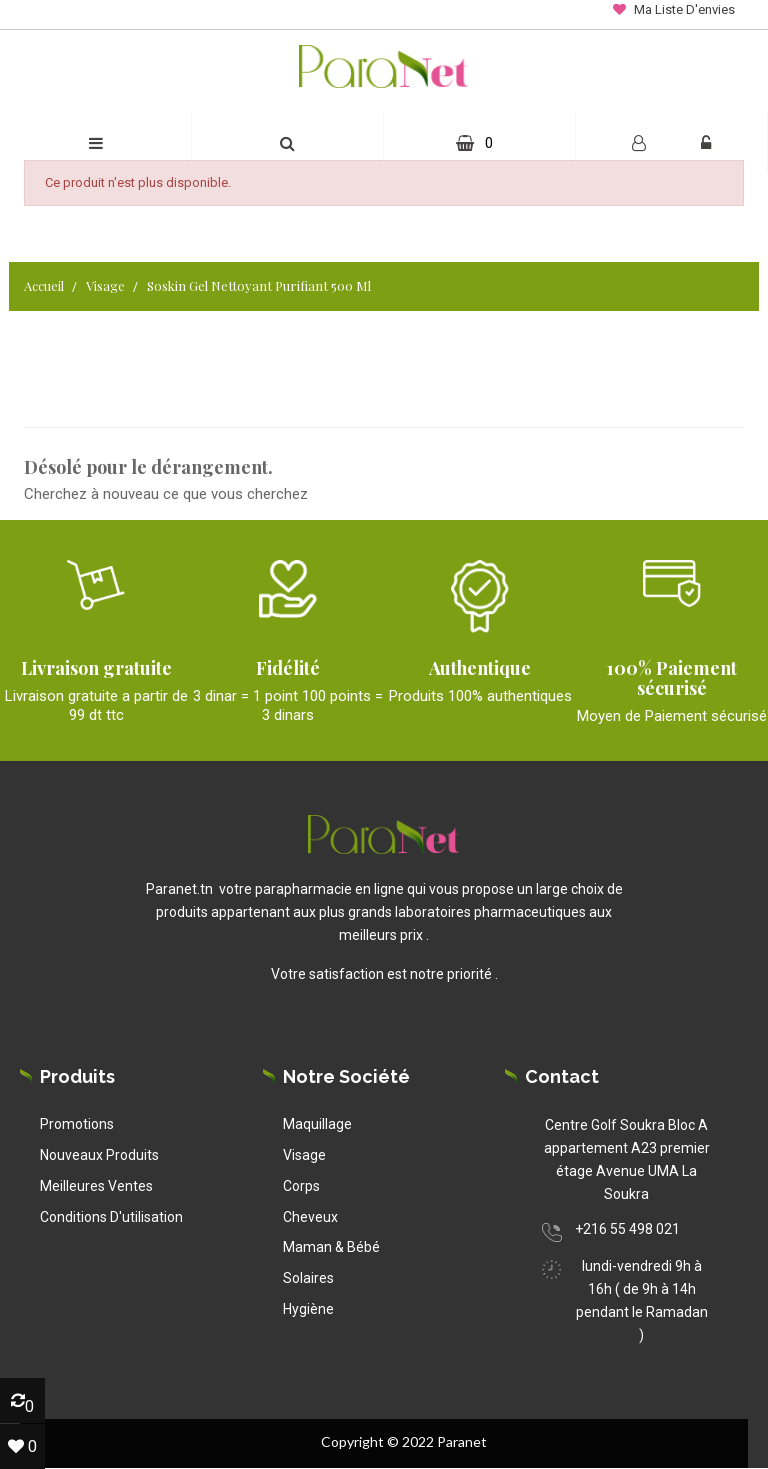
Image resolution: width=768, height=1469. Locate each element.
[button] (287, 143)
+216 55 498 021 (627, 1229)
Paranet (462, 1441)
